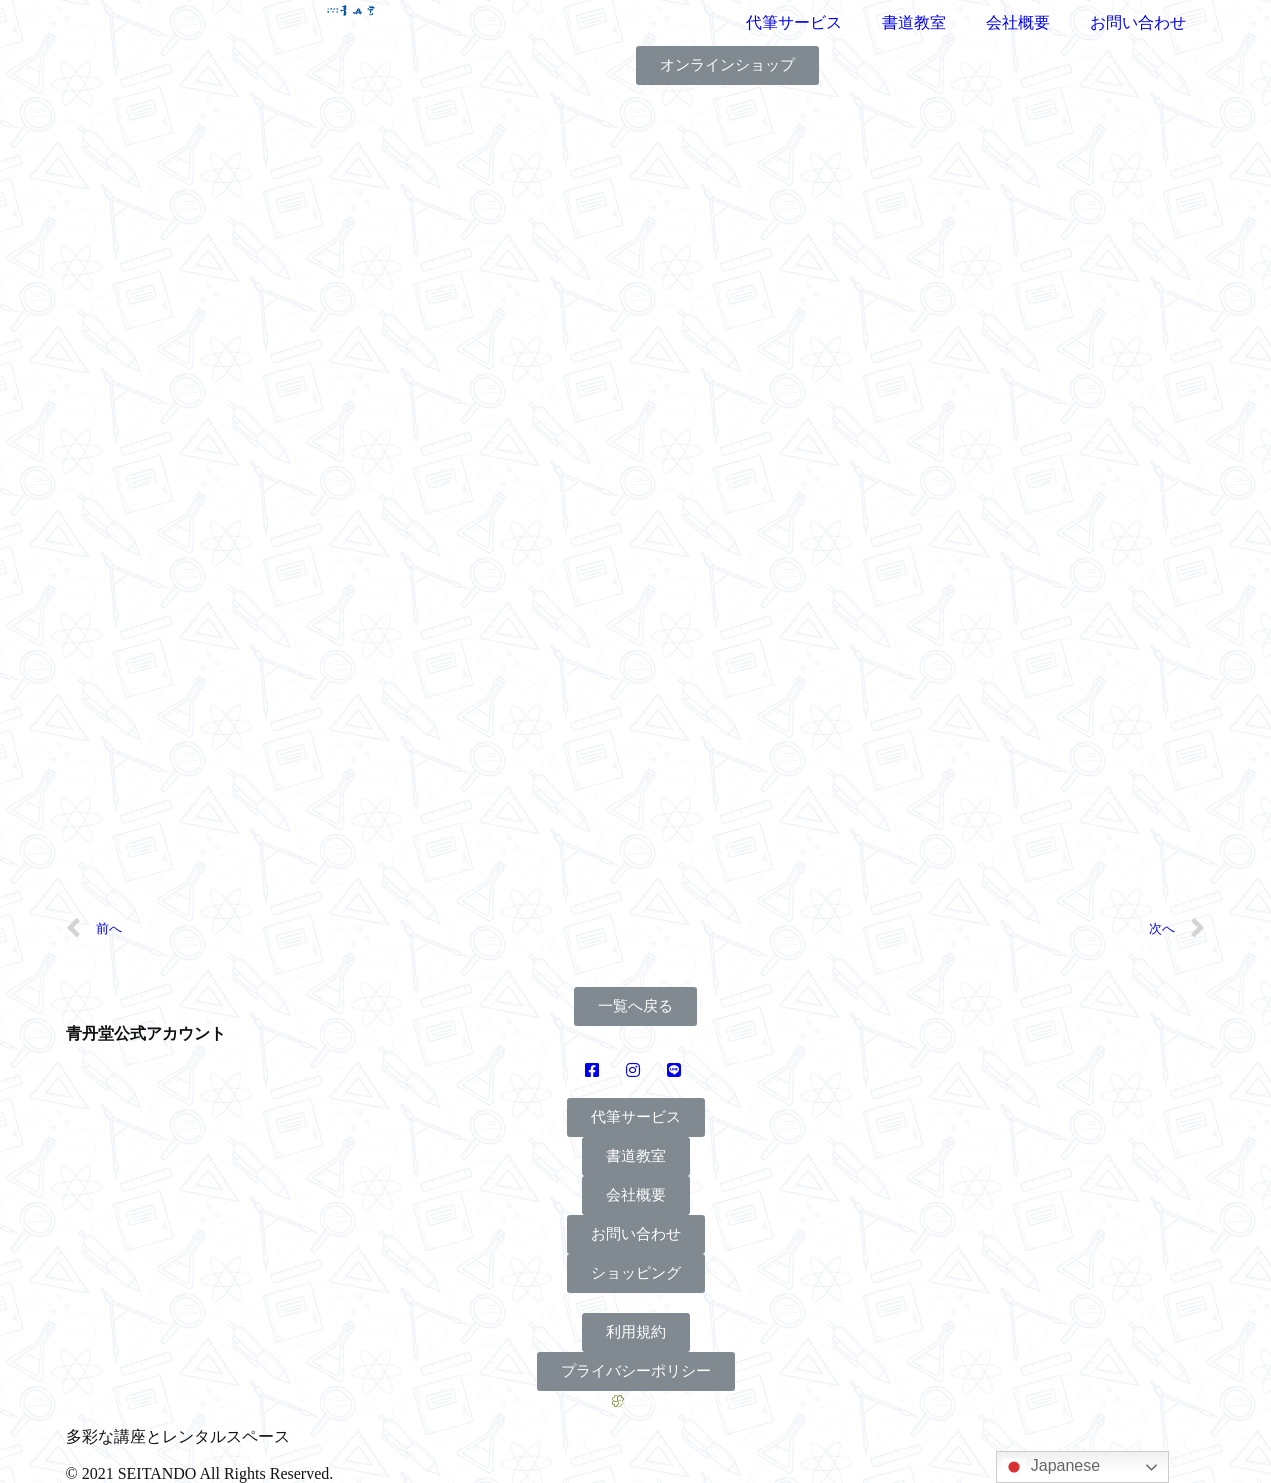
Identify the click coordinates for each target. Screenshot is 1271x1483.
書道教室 (914, 22)
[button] (727, 65)
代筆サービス (794, 22)
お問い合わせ (1138, 22)
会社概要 (1018, 22)
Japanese (1051, 1467)
